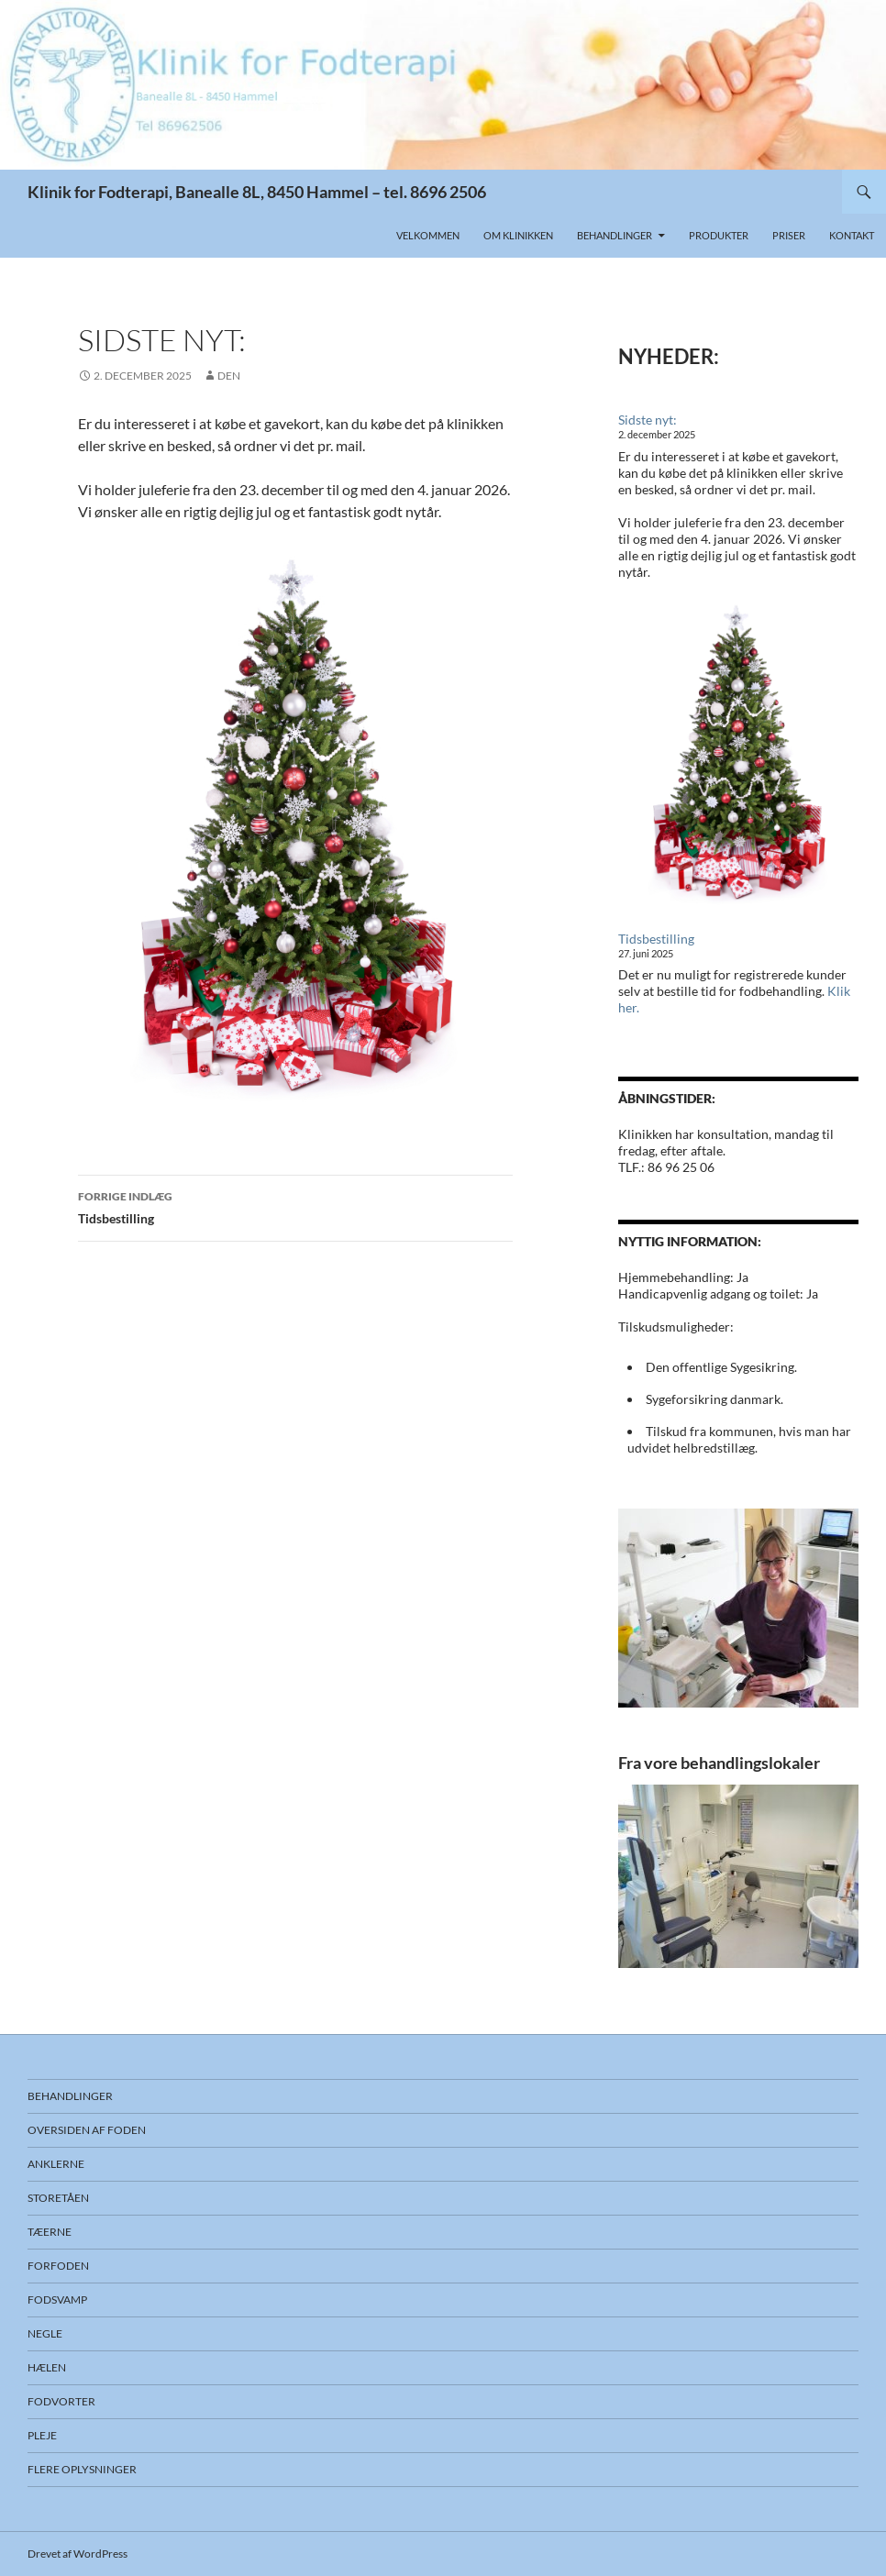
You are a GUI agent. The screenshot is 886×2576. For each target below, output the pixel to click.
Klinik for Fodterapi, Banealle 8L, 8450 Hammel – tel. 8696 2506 (257, 192)
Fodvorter (61, 2401)
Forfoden (58, 2265)
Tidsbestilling (295, 1206)
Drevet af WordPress (77, 2553)
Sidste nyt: (647, 419)
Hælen (47, 2367)
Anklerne (56, 2164)
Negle (45, 2333)
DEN (228, 375)
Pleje (42, 2435)
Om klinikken (518, 235)
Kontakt (851, 235)
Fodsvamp (57, 2299)
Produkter (718, 235)
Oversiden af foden (87, 2130)
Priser (788, 235)
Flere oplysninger (82, 2469)
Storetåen (58, 2198)
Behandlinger (614, 235)
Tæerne (50, 2232)
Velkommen (428, 235)
